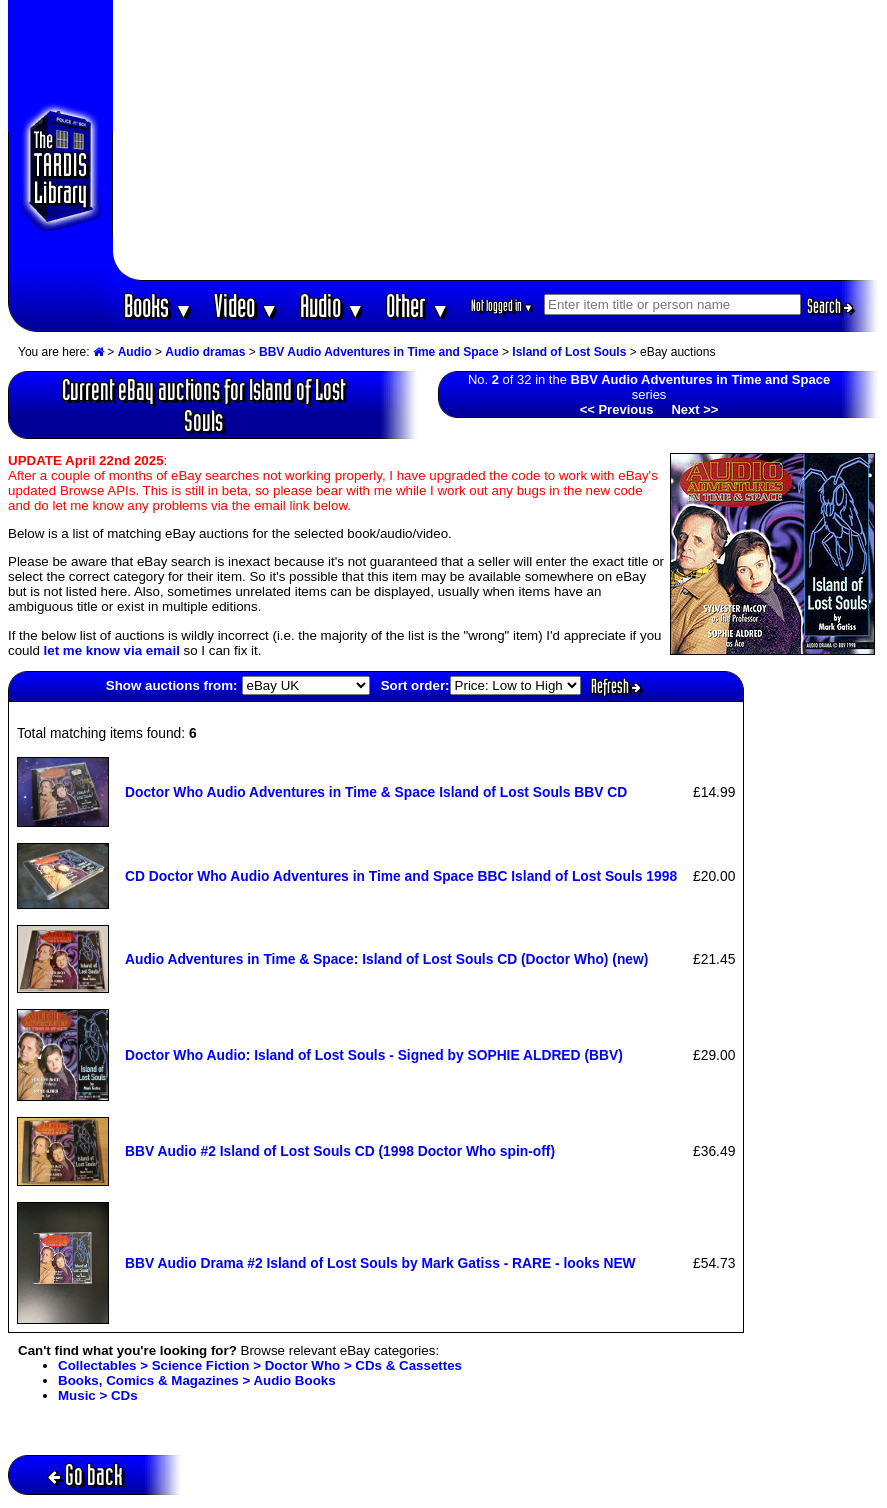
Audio (332, 305)
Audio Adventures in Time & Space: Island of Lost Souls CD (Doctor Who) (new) (386, 959)
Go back (85, 1474)
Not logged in (502, 305)
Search (830, 306)
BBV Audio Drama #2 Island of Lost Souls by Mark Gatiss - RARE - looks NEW (380, 1263)
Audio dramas (205, 352)
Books (158, 305)
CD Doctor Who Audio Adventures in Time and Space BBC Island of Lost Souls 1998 (401, 876)
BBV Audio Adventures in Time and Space (379, 352)
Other (418, 305)
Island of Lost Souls (569, 352)
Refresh (616, 686)
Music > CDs (98, 1395)
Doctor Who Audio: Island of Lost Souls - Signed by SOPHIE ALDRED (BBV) (374, 1055)
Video (246, 305)
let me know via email (112, 650)
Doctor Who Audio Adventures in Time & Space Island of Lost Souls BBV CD (376, 792)
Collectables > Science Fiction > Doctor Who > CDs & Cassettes (260, 1365)
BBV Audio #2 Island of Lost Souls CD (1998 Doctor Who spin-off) (340, 1151)
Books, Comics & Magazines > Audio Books (197, 1380)
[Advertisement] (496, 140)
